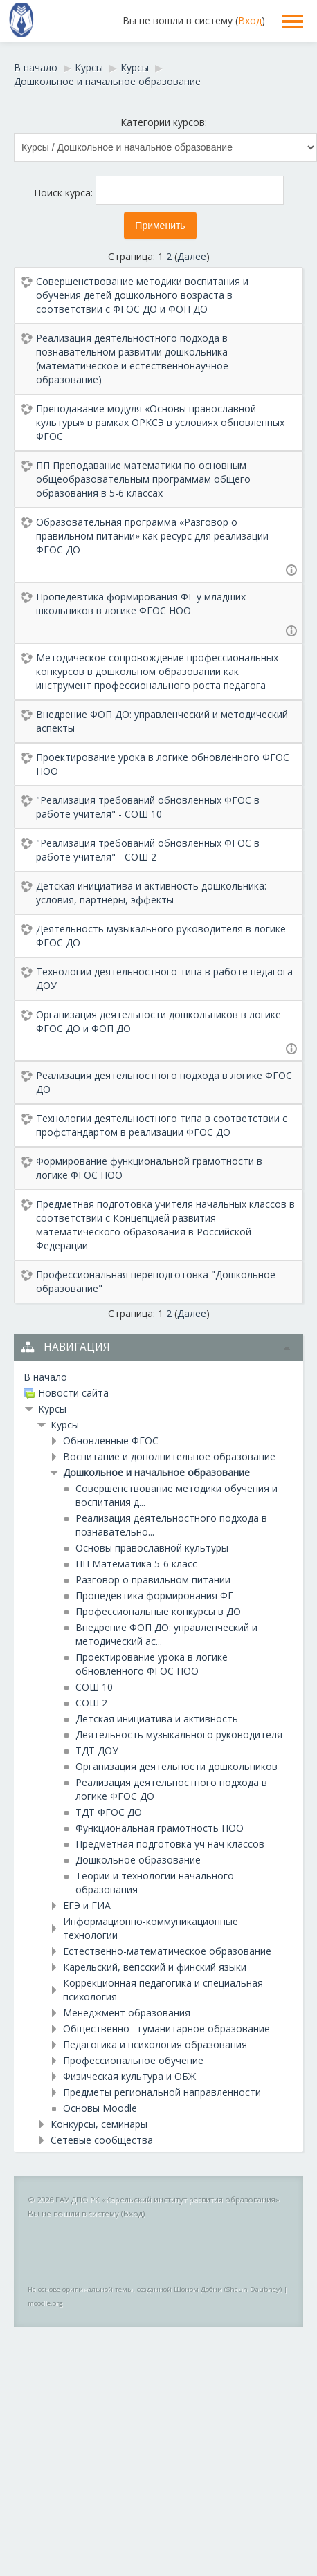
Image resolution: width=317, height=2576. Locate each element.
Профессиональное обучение (133, 2060)
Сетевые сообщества (102, 2139)
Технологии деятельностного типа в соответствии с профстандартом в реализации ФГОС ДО (161, 1125)
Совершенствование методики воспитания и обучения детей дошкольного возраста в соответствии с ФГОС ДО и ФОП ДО (142, 295)
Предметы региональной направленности (162, 2092)
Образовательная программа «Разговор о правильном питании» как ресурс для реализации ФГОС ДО (152, 535)
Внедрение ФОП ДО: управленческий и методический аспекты (162, 721)
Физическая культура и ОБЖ (129, 2076)
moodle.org (45, 2303)
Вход (250, 20)
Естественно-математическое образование (167, 1951)
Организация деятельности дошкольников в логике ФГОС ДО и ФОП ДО (158, 1021)
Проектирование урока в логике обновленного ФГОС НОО (162, 764)
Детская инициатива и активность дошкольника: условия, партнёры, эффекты (151, 892)
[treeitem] (158, 1377)
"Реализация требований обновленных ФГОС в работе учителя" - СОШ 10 (148, 806)
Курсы (52, 1408)
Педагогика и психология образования (155, 2044)
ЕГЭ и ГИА (87, 1905)
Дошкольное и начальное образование (156, 1472)
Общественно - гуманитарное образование (166, 2028)
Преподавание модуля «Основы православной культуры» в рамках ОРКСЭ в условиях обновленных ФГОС (160, 422)
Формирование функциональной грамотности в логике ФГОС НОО (149, 1167)
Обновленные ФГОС (110, 1440)
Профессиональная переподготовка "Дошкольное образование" (155, 1281)
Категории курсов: (163, 122)
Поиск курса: (65, 192)
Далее (191, 256)
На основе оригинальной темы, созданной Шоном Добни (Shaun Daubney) (155, 2289)
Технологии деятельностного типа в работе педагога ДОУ (164, 978)
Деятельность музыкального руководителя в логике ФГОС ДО (161, 935)
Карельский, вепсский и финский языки (154, 1967)
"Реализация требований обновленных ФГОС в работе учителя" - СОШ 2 (148, 849)
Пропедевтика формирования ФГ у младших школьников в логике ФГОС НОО (141, 603)
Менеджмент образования (126, 2012)
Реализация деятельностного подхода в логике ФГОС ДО (164, 1082)
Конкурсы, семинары (99, 2124)
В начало (45, 1376)
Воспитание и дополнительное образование (169, 1456)
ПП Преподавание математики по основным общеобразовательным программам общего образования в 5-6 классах (143, 479)
